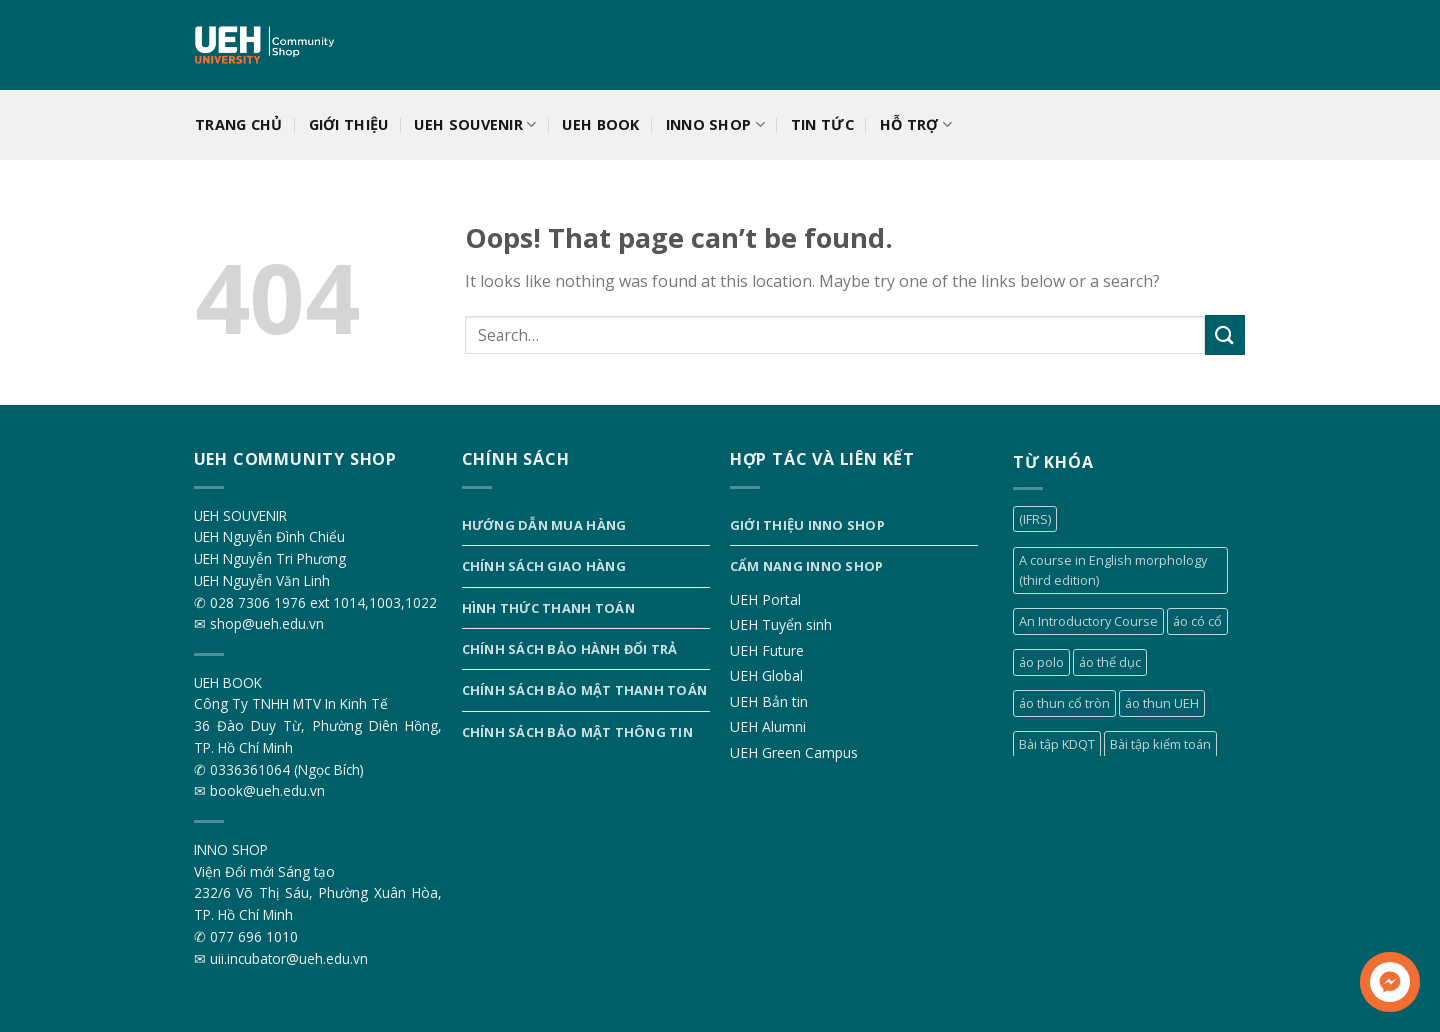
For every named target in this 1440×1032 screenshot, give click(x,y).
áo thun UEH (1162, 703)
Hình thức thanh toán (548, 608)
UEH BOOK (600, 124)
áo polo (1041, 662)
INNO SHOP (715, 125)
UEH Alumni (768, 726)
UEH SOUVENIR (475, 125)
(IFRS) (1035, 519)
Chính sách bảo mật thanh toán (584, 690)
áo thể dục (1110, 662)
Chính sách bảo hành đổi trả (570, 649)
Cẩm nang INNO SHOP (807, 566)
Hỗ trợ (916, 125)
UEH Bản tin (769, 701)
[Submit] (1225, 334)
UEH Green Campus (794, 752)
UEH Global (766, 675)
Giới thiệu (349, 124)
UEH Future (767, 650)
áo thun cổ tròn (1064, 703)
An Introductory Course (1088, 621)
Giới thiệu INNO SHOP (807, 525)
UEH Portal (765, 599)
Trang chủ (239, 124)
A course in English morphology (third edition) (1113, 570)
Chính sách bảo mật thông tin (577, 732)
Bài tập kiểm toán (1160, 744)
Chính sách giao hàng (544, 566)
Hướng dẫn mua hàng (544, 525)
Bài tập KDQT (1057, 744)
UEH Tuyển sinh (781, 624)
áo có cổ (1197, 621)
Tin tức (822, 124)
